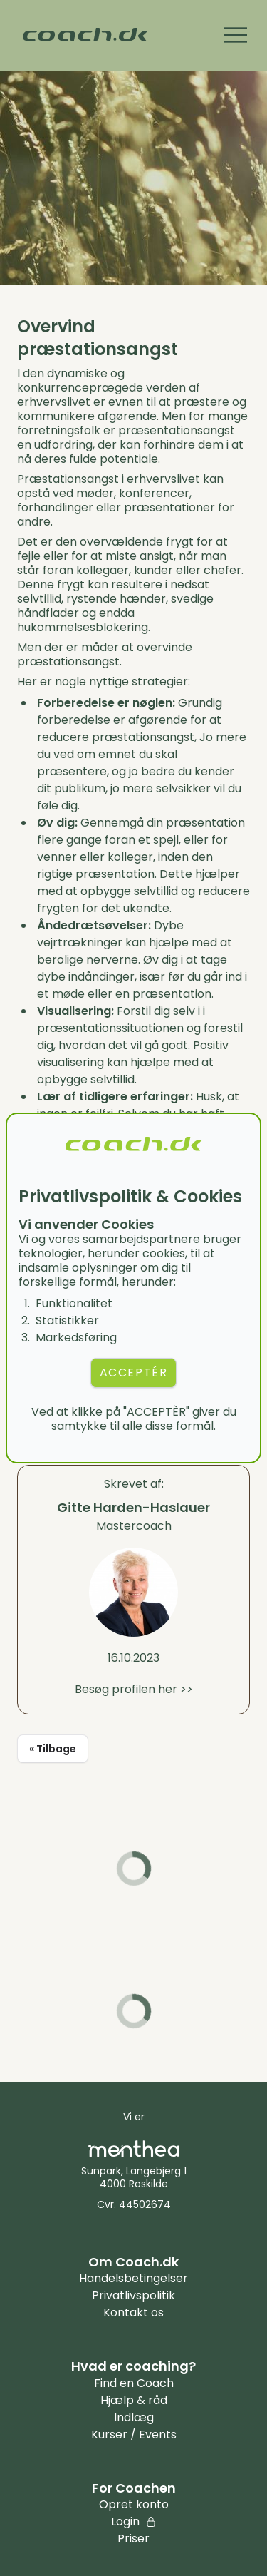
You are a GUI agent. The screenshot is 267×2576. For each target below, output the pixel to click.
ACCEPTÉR (134, 1372)
